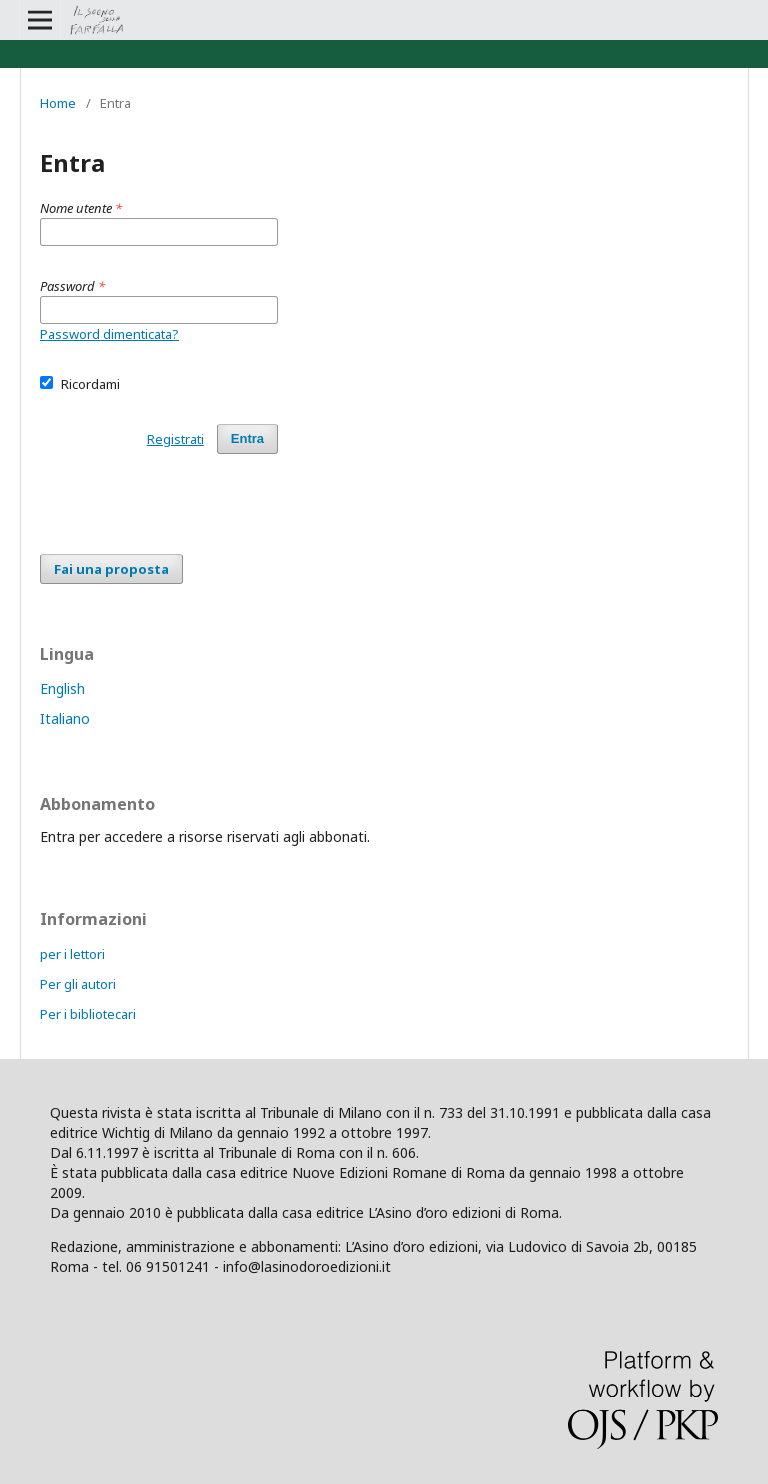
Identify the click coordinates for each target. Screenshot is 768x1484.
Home (58, 103)
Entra (247, 438)
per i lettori (72, 954)
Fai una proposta (111, 569)
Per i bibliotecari (88, 1014)
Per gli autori (78, 984)
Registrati (175, 439)
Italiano (65, 718)
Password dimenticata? (109, 334)
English (62, 688)
